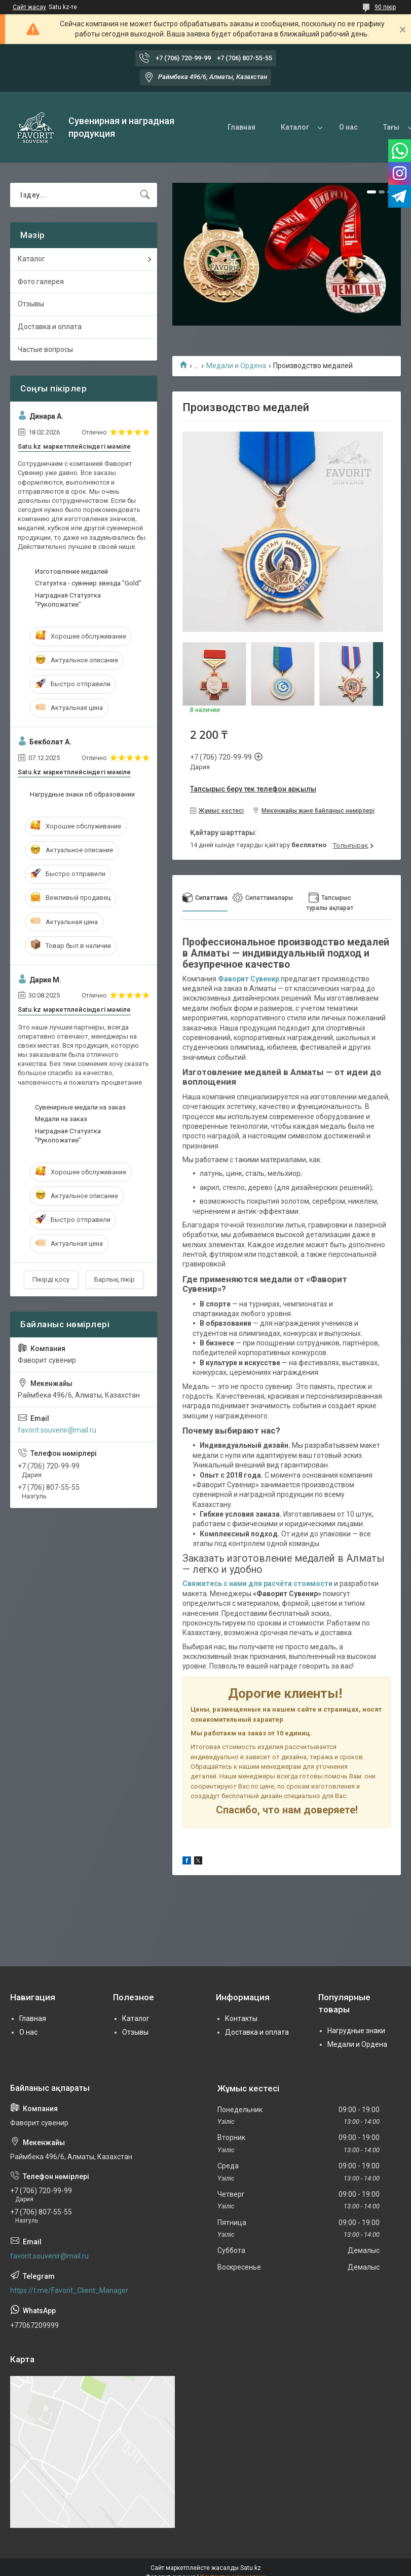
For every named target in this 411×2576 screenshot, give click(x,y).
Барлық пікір (114, 1279)
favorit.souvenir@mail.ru (57, 1430)
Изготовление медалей (71, 571)
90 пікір (385, 7)
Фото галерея (41, 282)
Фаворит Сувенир (248, 979)
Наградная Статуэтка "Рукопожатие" (68, 599)
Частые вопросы (45, 349)
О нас (348, 127)
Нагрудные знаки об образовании (82, 794)
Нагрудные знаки (356, 2031)
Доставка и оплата (50, 327)
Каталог (295, 127)
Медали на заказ (61, 1119)
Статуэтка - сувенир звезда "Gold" (88, 583)
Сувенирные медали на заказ (80, 1107)
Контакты (241, 2018)
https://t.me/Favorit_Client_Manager (69, 2290)
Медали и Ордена (236, 366)
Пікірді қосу (50, 1279)
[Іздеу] (145, 195)
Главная (241, 127)
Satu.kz (250, 2567)
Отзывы (31, 304)
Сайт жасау (29, 7)
